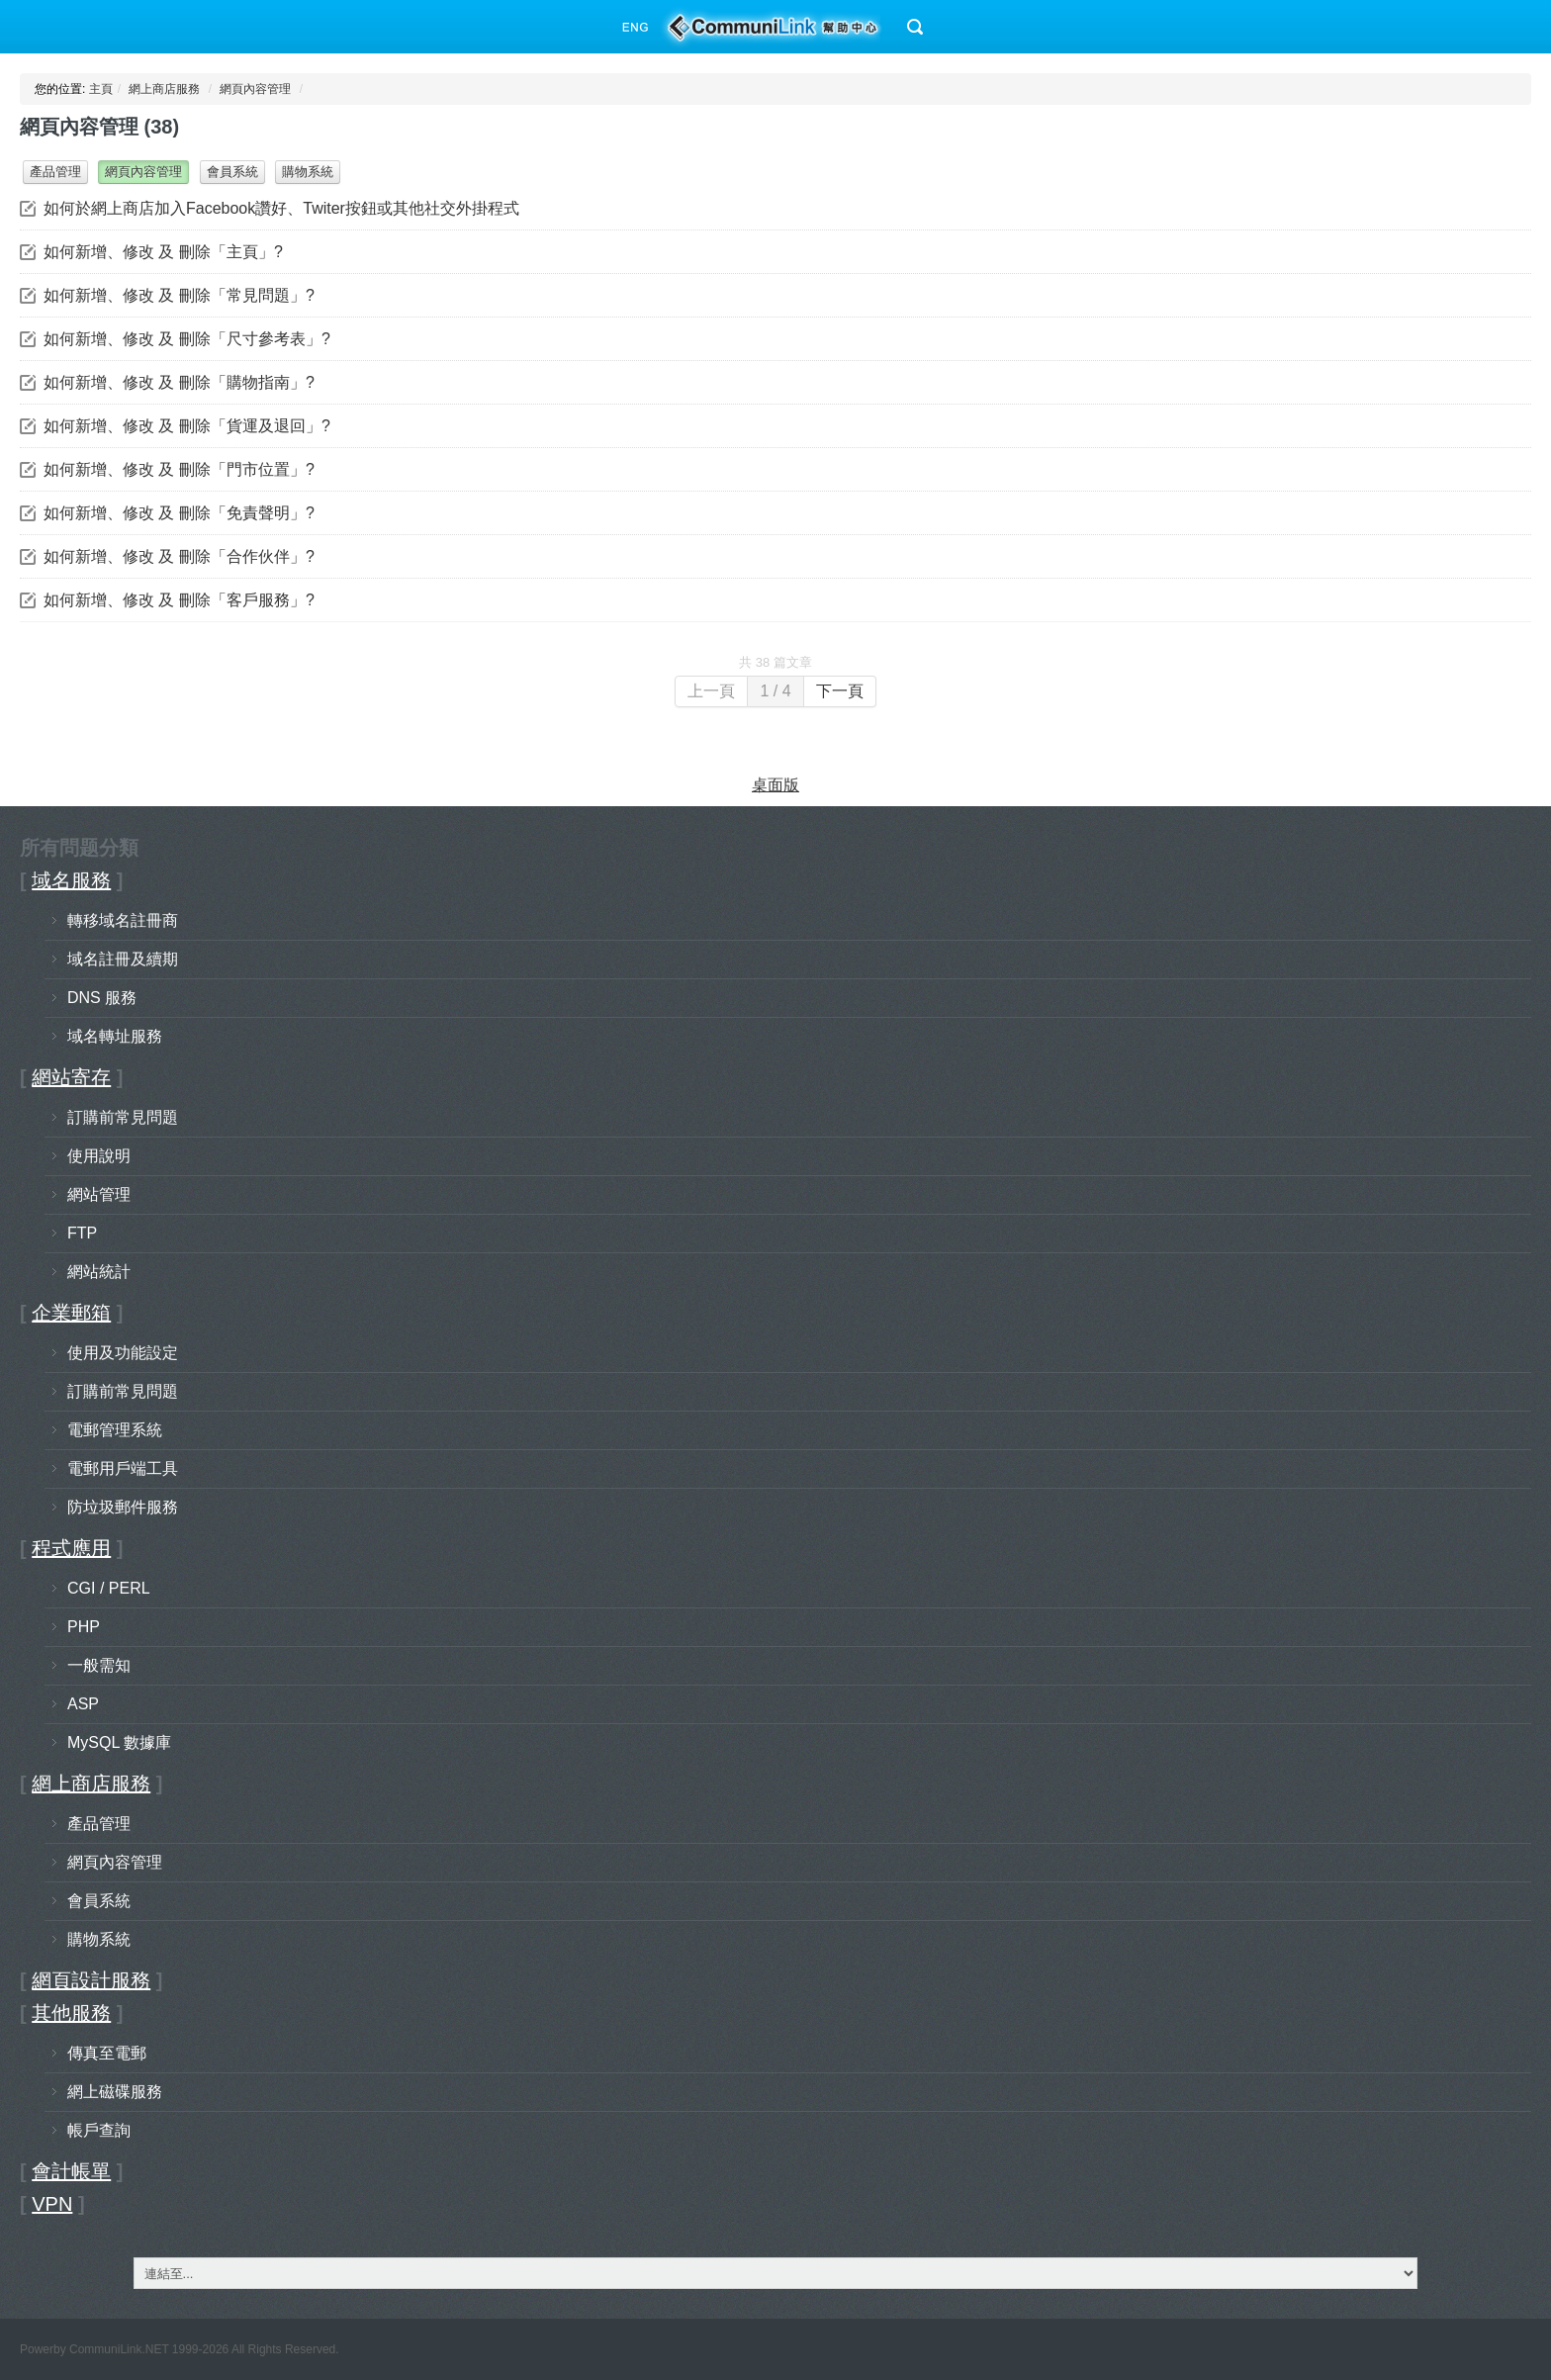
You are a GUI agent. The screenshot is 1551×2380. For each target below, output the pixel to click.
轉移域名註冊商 (122, 920)
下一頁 (840, 691)
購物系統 (307, 171)
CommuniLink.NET (118, 2349)
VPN (52, 2204)
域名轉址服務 (114, 1036)
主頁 (101, 89)
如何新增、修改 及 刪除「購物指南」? (179, 382)
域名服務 (71, 880)
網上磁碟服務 (114, 2091)
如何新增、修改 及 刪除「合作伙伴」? (179, 556)
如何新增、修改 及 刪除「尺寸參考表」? (187, 338)
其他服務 (71, 2013)
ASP (83, 1703)
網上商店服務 (164, 89)
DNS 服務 (102, 997)
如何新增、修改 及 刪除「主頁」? (163, 251)
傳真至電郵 (106, 2053)
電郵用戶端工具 (122, 1468)
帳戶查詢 (99, 2130)
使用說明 (99, 1155)
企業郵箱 (71, 1313)
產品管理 (55, 171)
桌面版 (775, 785)
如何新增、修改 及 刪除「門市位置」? (179, 469)
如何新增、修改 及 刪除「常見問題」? (179, 295)
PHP (83, 1626)
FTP (82, 1233)
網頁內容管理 (255, 89)
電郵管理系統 (114, 1429)
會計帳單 (71, 2171)
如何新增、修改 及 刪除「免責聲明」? (179, 512)
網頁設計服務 (91, 1980)
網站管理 (99, 1194)
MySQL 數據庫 (119, 1742)
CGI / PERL (108, 1588)
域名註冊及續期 (122, 959)
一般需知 (99, 1665)
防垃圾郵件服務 (122, 1507)
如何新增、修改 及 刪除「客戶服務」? (179, 600)
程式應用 (71, 1548)
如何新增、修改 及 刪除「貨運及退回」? (187, 425)
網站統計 (99, 1271)
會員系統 (232, 171)
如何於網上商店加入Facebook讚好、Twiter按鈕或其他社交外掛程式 (281, 208)
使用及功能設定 (122, 1352)
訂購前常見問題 (122, 1117)
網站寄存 (71, 1077)
